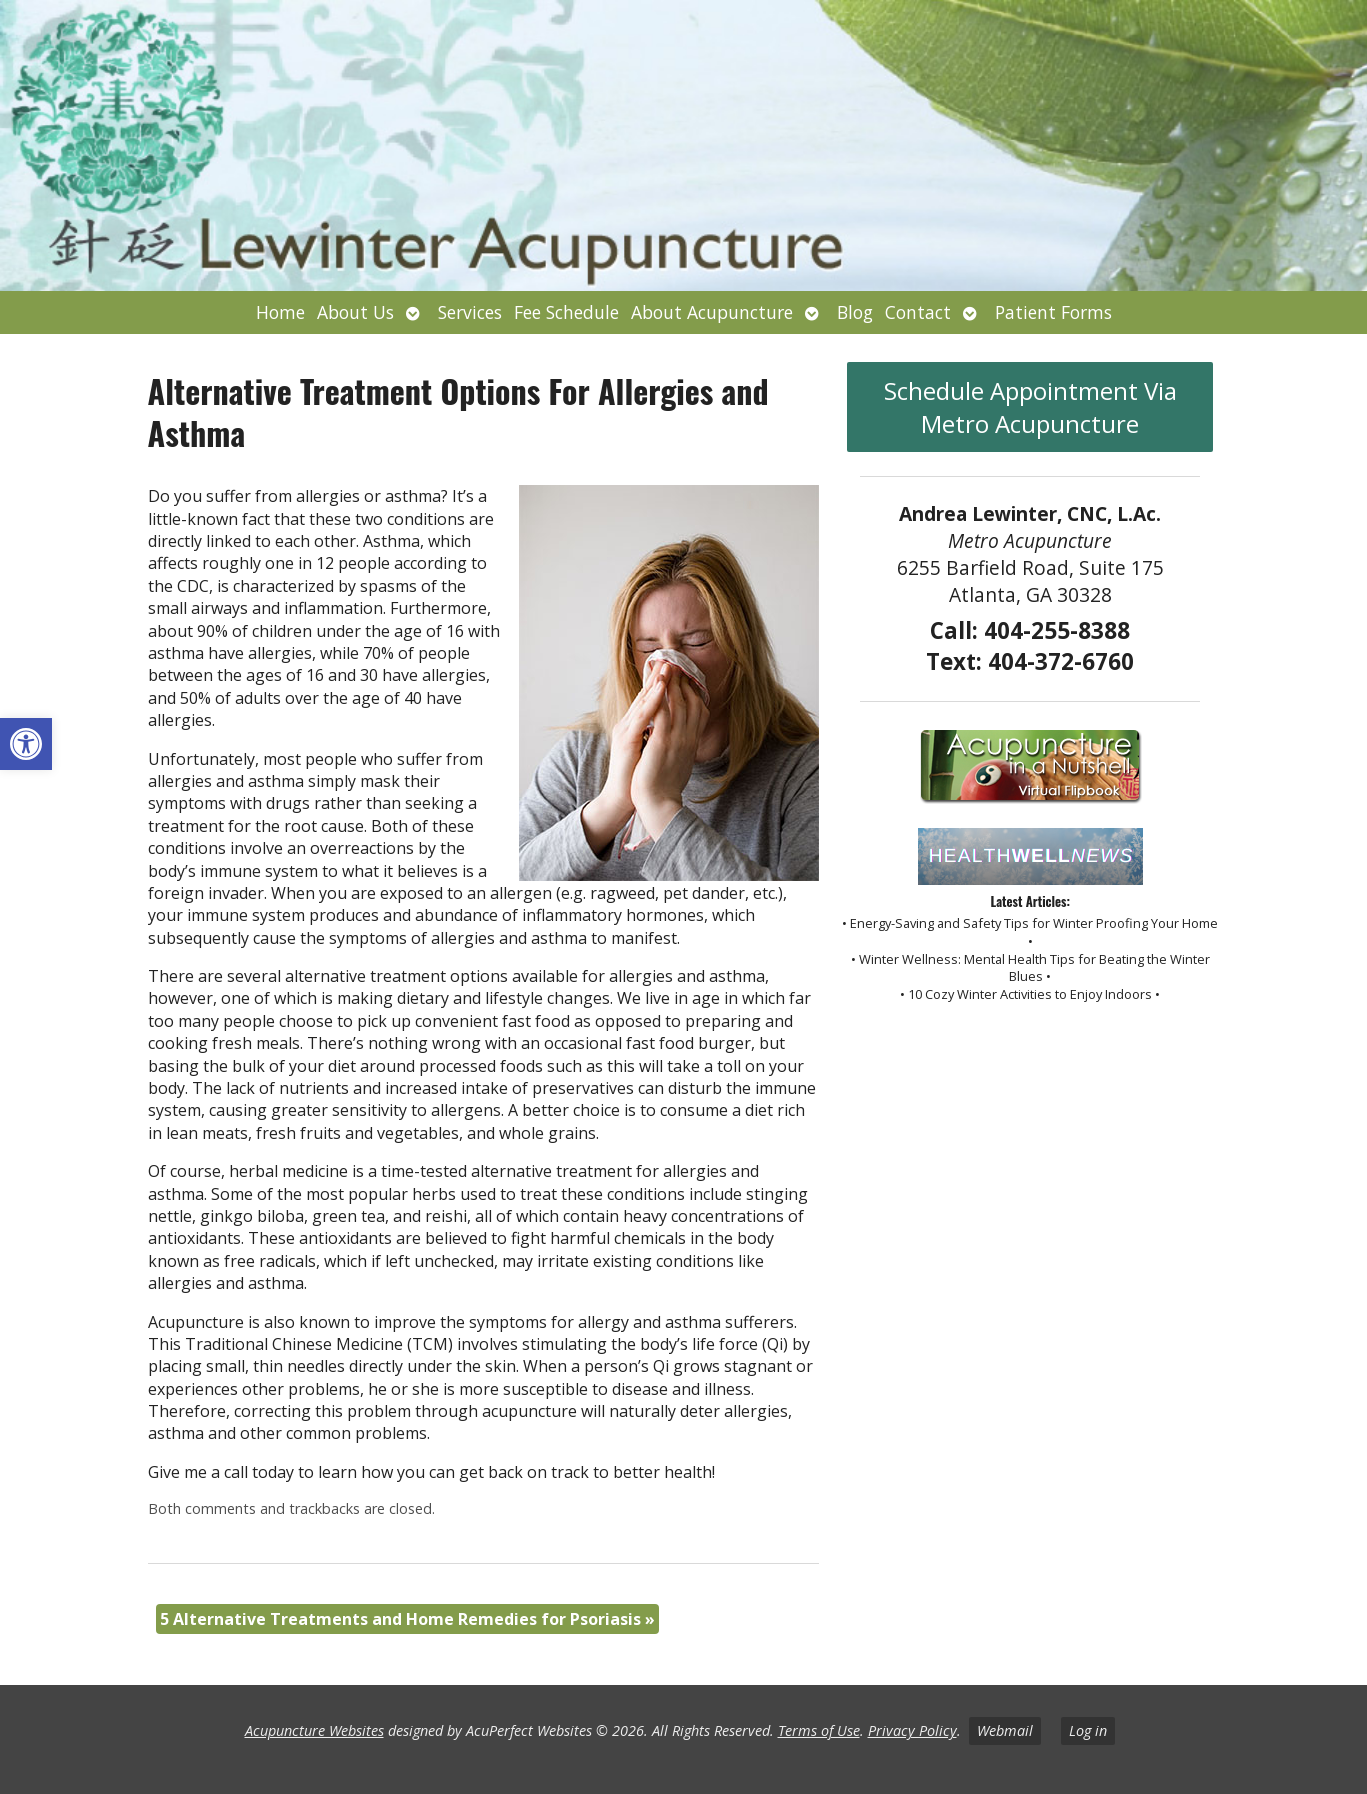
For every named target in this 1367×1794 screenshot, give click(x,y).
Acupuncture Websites (314, 1730)
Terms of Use (819, 1730)
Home (280, 312)
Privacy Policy (912, 1730)
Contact (918, 312)
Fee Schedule (566, 312)
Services (470, 312)
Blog (855, 312)
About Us (355, 312)
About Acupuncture (712, 312)
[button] (26, 744)
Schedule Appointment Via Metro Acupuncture (1030, 407)
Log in (1088, 1730)
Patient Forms (1053, 312)
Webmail (1005, 1730)
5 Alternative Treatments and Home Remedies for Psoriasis (407, 1619)
